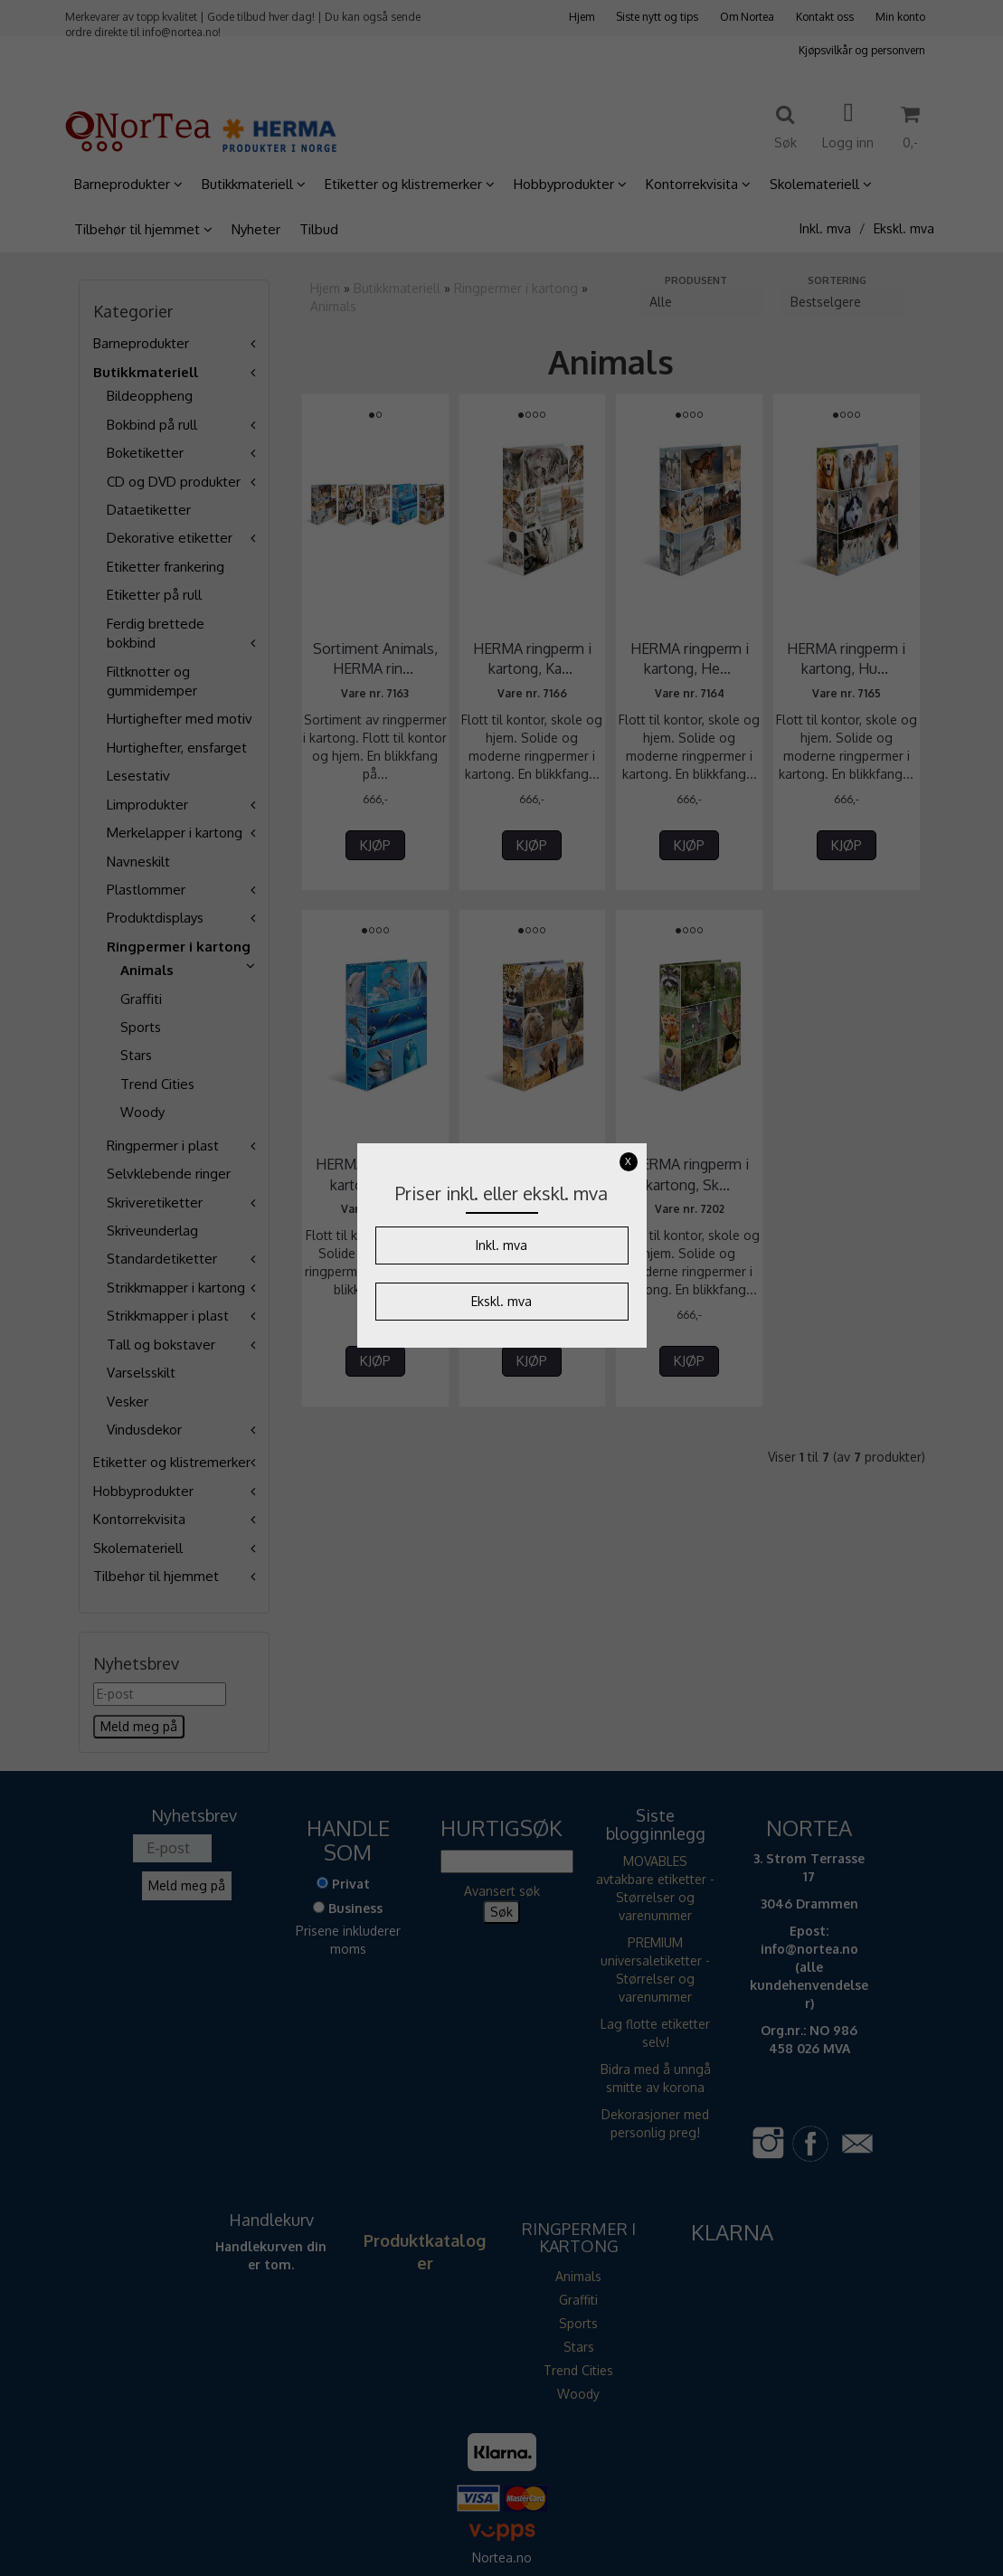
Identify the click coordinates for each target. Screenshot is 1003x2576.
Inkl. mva (501, 1245)
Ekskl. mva (501, 1301)
